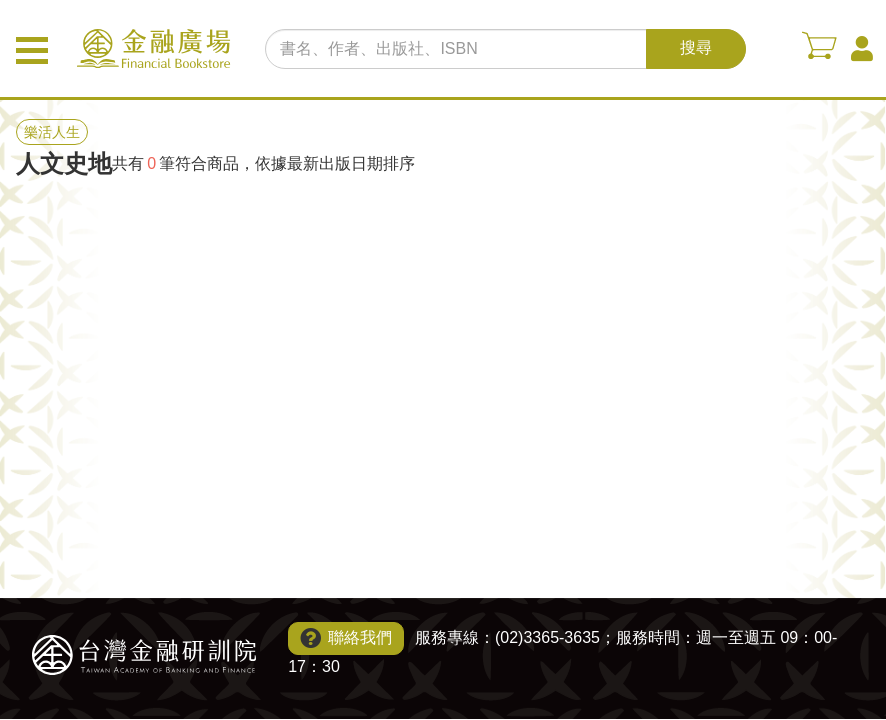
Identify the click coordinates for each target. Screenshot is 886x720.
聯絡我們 (360, 637)
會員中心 (862, 49)
